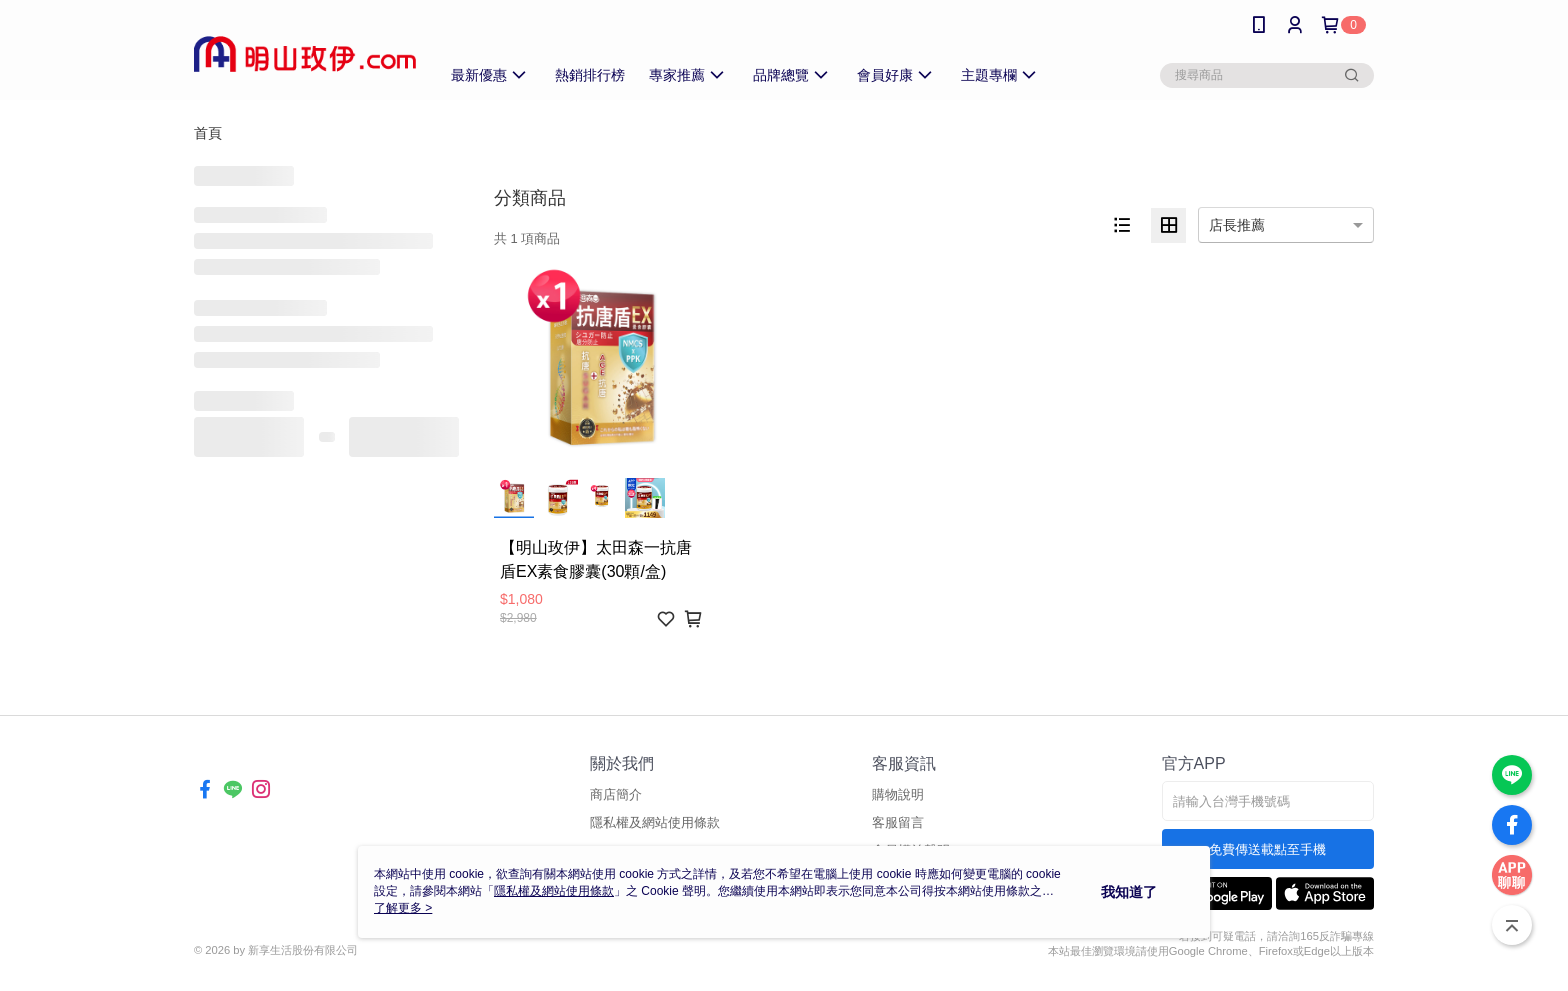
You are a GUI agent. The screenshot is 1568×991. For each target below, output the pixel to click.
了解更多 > (403, 908)
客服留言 (898, 822)
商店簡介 (616, 794)
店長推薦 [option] (1237, 225)
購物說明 (898, 794)
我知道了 (1129, 892)
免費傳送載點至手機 (1267, 849)
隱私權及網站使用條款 (655, 822)
